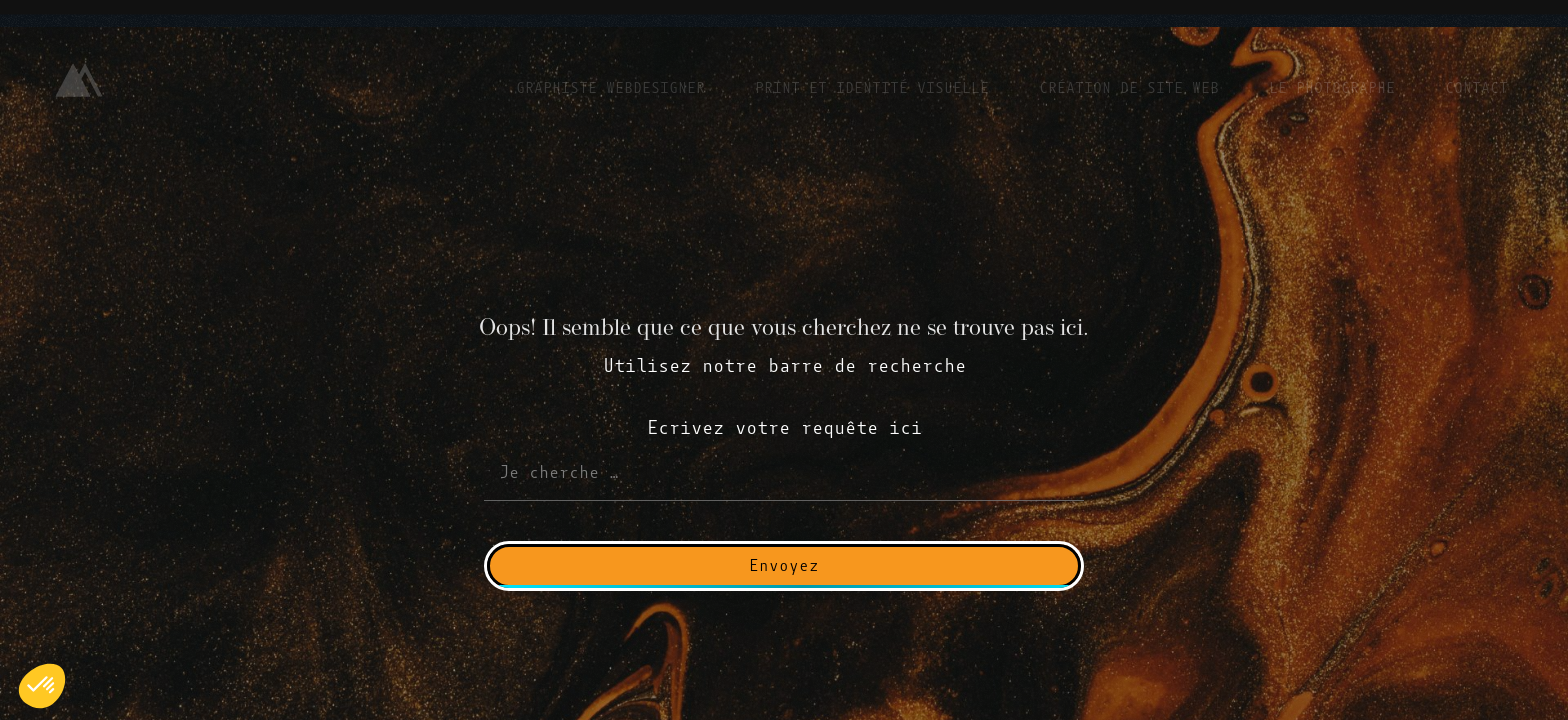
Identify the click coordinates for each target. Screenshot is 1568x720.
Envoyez (784, 565)
